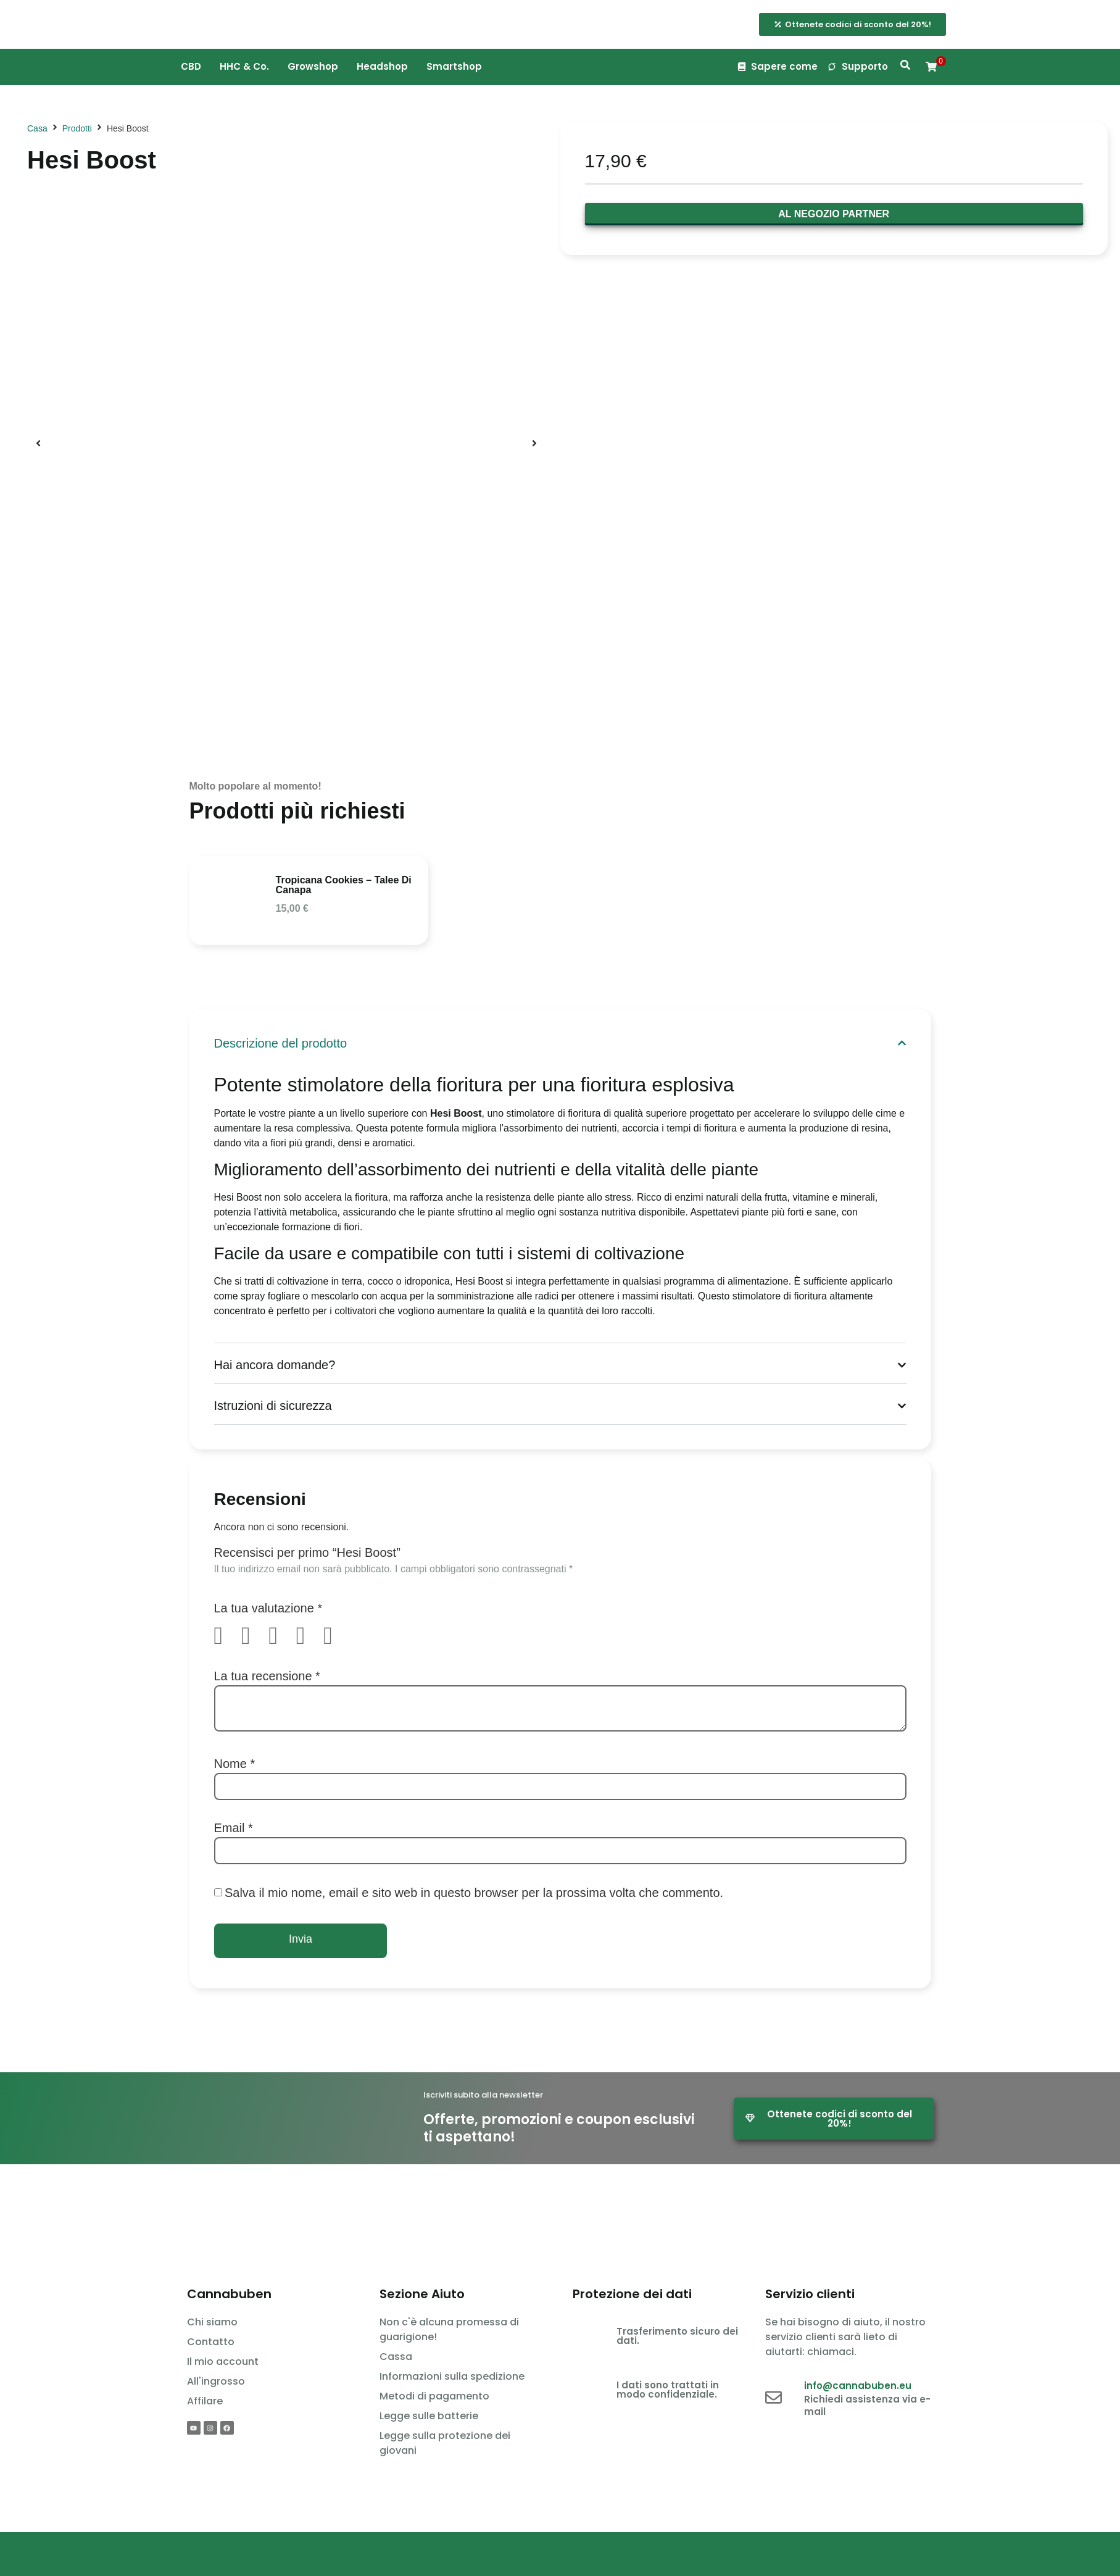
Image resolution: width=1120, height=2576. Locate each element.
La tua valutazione (268, 1608)
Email (233, 1828)
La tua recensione (267, 1676)
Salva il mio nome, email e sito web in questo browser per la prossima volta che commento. (474, 1892)
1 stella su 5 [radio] (226, 1636)
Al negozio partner (833, 214)
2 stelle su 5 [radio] (253, 1636)
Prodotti (77, 128)
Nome (234, 1763)
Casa (37, 128)
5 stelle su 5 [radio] (335, 1636)
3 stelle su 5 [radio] (280, 1636)
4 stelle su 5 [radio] (308, 1636)
